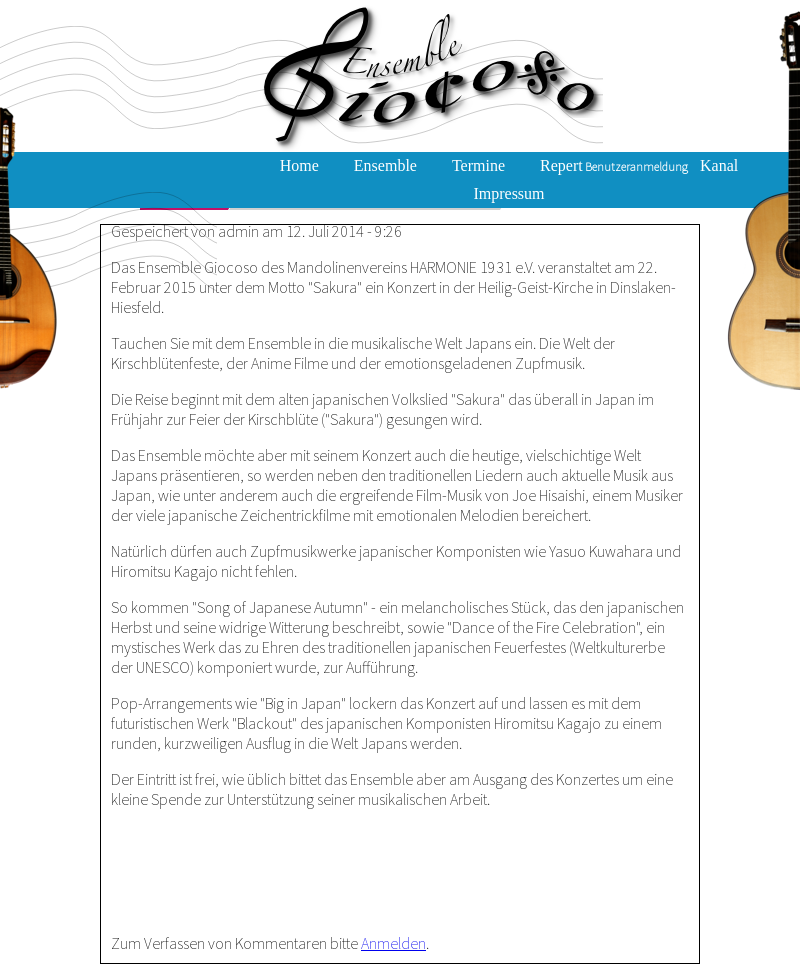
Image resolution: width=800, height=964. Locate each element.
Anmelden (393, 943)
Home (299, 165)
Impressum (508, 193)
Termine (478, 165)
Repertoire (574, 165)
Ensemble (385, 165)
